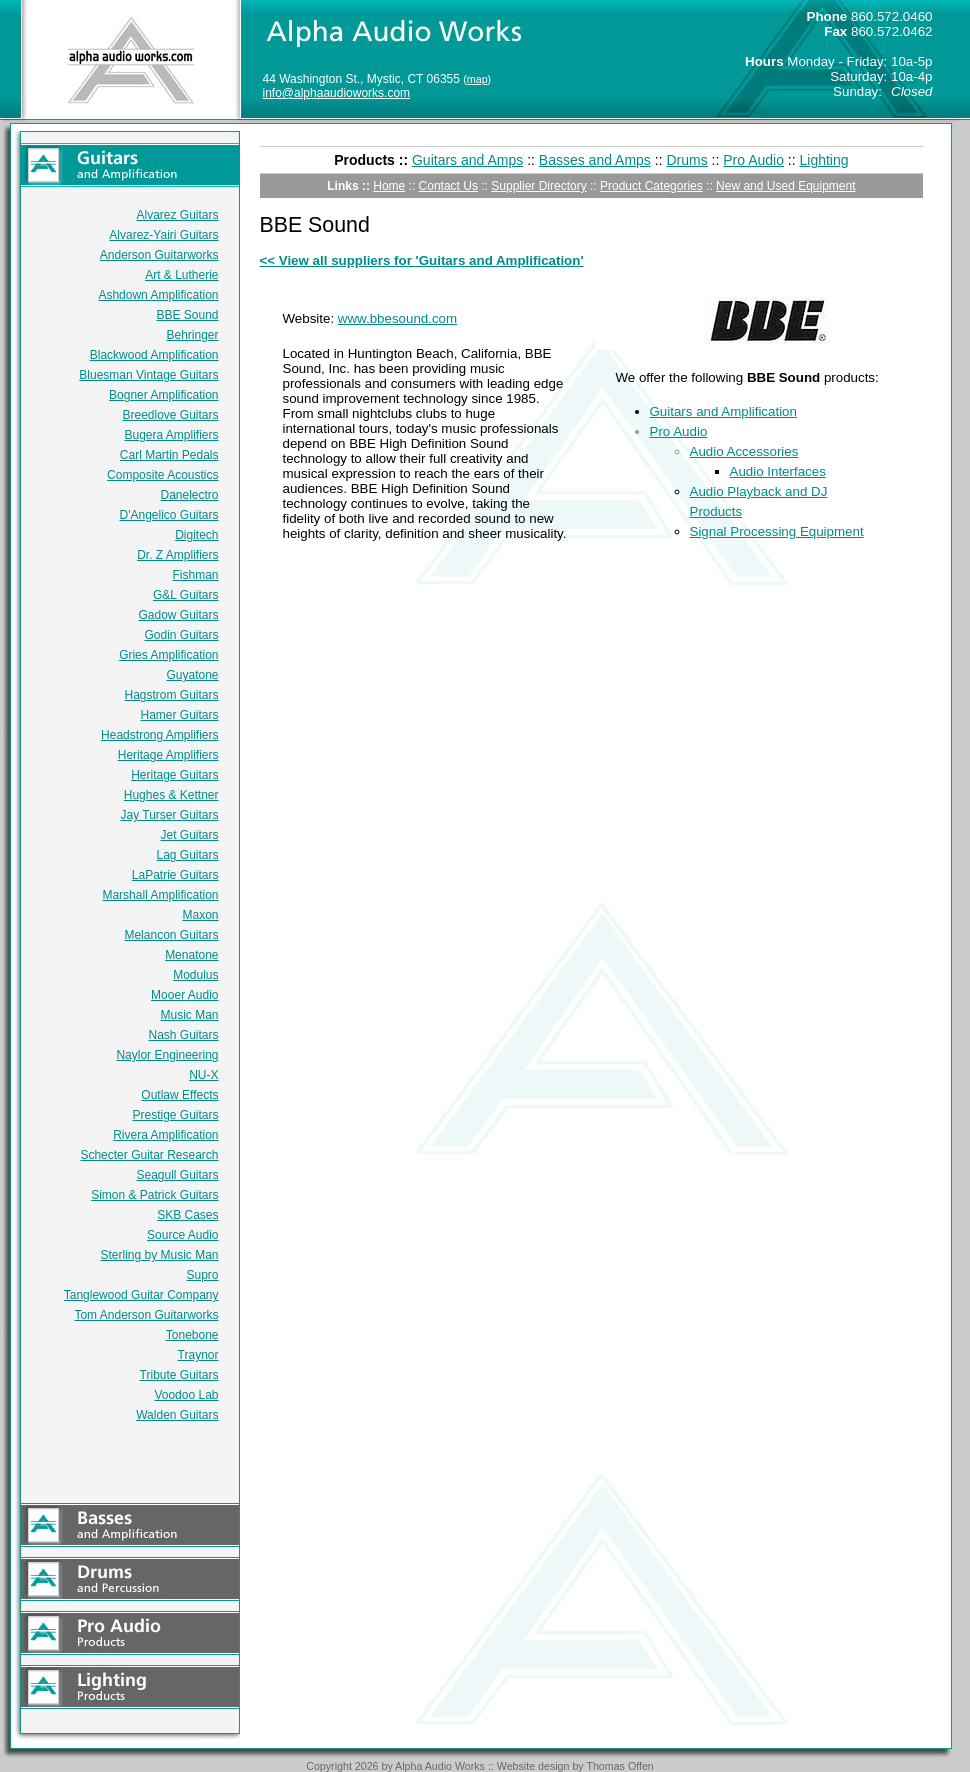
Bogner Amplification (163, 395)
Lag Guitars (187, 855)
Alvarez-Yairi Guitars (163, 235)
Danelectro (189, 495)
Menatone (191, 955)
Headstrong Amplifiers (159, 735)
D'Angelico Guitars (169, 515)
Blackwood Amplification (154, 355)
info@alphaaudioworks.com (337, 93)
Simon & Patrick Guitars (154, 1195)
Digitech (196, 535)
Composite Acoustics (162, 475)
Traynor (198, 1355)
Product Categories (651, 186)
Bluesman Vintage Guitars (148, 375)
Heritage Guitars (174, 775)
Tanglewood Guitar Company (141, 1295)
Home (389, 186)
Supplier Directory (538, 186)
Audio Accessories (744, 451)
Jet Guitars (189, 835)
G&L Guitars (186, 595)
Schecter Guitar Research (149, 1155)
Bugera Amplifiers (171, 435)
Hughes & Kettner (171, 795)
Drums (686, 160)
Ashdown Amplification (158, 295)
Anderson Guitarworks (159, 255)
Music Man (189, 1015)
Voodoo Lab (186, 1395)
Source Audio (182, 1235)
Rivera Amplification (165, 1135)
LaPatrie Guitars (175, 875)
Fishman (195, 575)
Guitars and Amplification (723, 411)
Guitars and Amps (467, 160)
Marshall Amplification (160, 895)
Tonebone (192, 1335)
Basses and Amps (595, 160)
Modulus (195, 975)
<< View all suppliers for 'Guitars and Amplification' (422, 260)
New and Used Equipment (785, 186)
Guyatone (192, 675)
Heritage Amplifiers (168, 755)
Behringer (192, 335)
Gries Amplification (168, 655)
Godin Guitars (181, 635)
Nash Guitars (183, 1035)
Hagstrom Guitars (171, 695)
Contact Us (448, 186)
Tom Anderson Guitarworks (146, 1315)
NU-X (203, 1075)
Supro (202, 1275)
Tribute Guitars (179, 1375)
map (477, 79)
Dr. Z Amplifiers (177, 555)
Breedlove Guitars (170, 415)
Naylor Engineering (167, 1055)
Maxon (200, 915)
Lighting (824, 160)
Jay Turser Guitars (169, 815)
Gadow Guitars (178, 615)
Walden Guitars (177, 1415)
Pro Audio (753, 160)
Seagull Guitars (177, 1175)
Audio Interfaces (778, 471)
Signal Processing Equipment (777, 531)
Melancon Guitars (171, 935)
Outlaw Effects (179, 1095)
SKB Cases (187, 1215)
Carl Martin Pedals (169, 455)
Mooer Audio (184, 995)
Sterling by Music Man (159, 1255)
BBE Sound (187, 315)
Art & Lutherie (181, 275)
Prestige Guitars (175, 1115)
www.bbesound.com (397, 318)
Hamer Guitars (179, 715)
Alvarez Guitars (177, 215)
